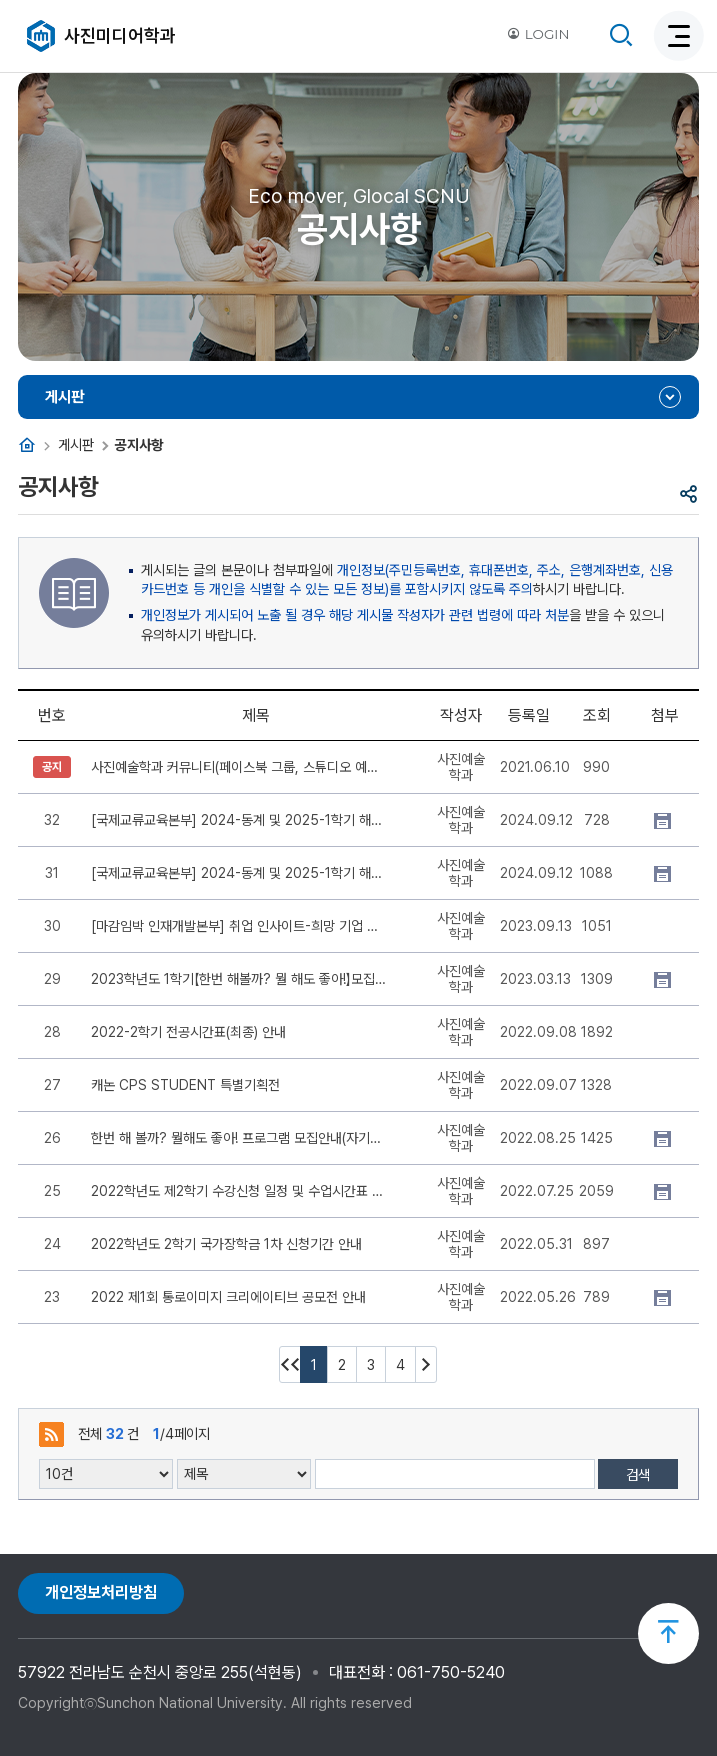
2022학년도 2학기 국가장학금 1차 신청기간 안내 (226, 1244)
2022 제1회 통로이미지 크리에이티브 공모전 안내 (228, 1297)
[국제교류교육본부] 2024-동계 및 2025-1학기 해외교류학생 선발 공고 (239, 820)
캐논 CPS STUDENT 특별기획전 (185, 1085)
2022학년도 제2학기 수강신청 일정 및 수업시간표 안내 (239, 1191)
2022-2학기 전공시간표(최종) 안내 (188, 1032)
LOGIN (538, 34)
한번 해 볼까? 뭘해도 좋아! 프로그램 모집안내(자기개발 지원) (239, 1138)
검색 (638, 1474)
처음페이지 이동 (290, 1364)
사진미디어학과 (120, 35)
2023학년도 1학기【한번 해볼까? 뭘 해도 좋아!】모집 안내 (239, 979)
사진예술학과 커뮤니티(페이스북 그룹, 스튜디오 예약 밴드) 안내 (239, 767)
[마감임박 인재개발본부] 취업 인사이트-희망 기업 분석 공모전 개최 (239, 926)
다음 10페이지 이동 (426, 1364)
